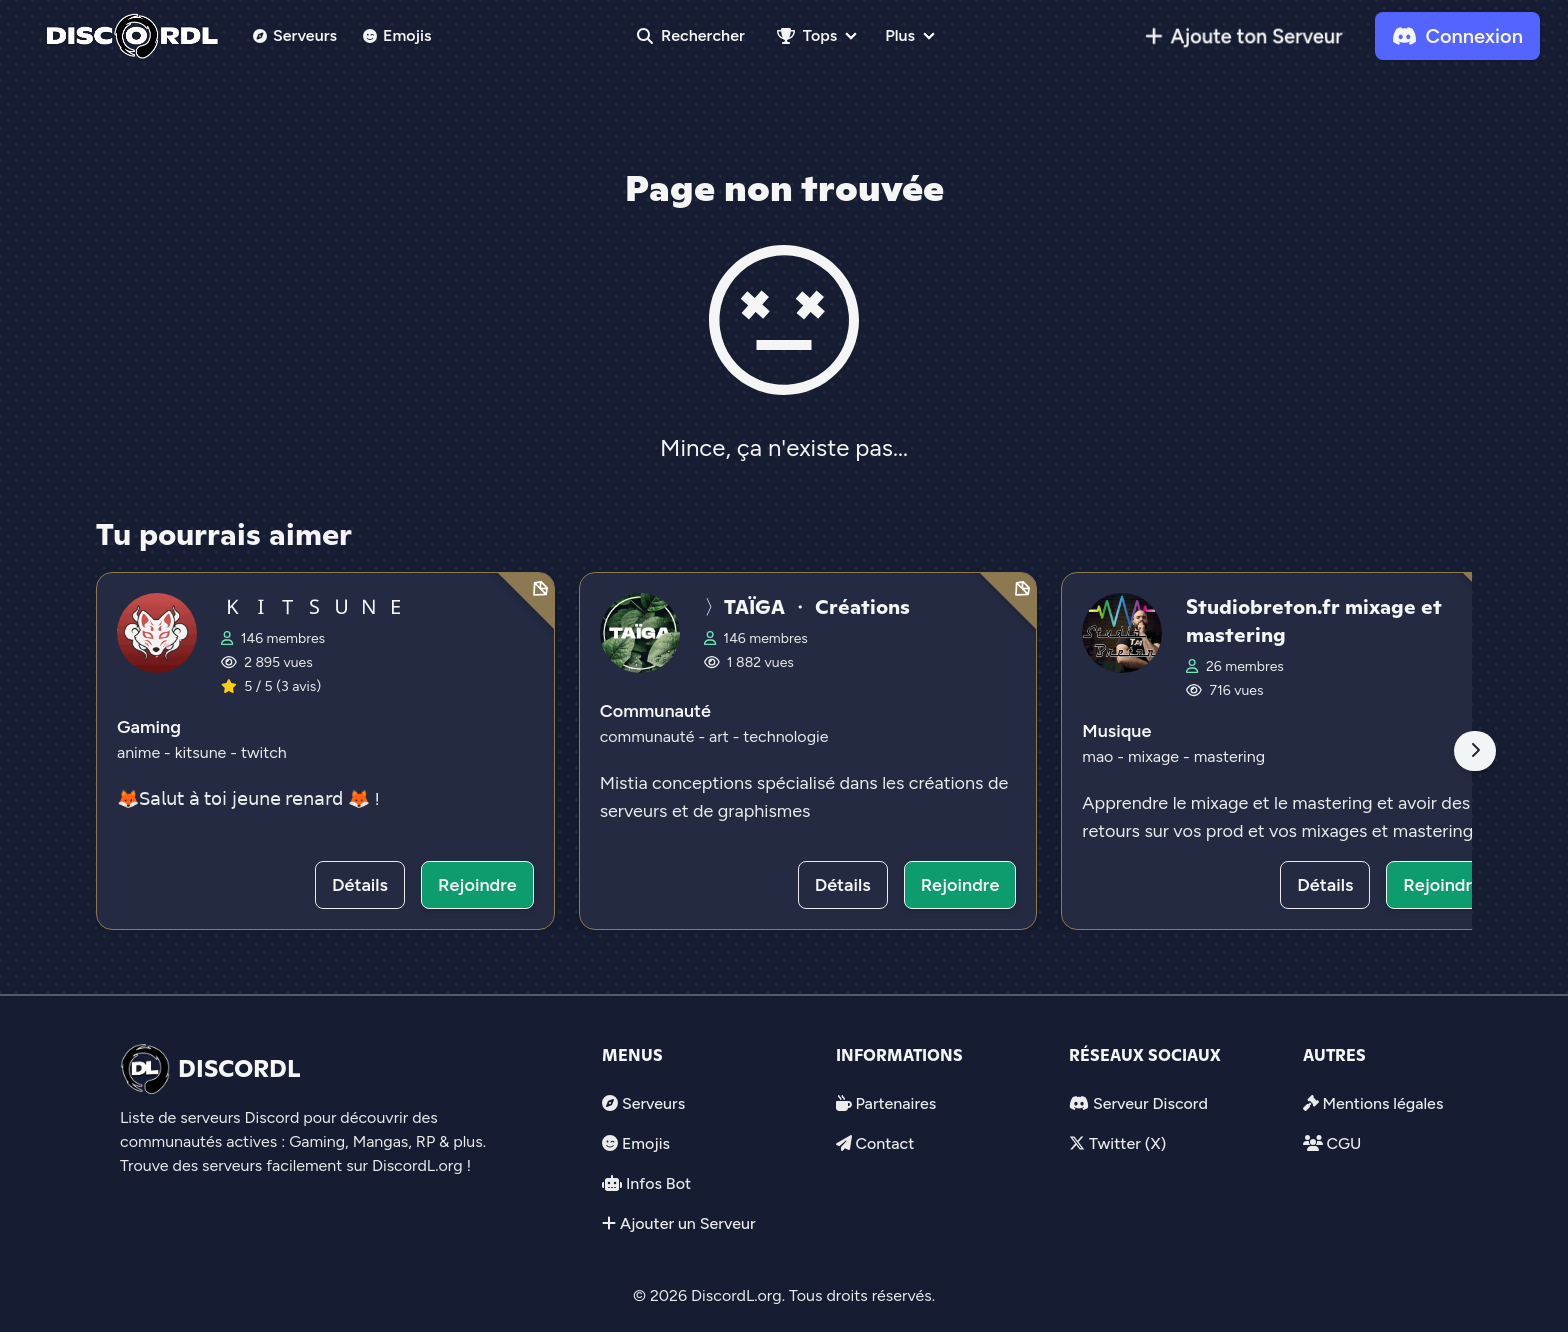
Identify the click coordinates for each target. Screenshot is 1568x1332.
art (721, 736)
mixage (1155, 756)
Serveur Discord (1150, 1103)
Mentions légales (1382, 1103)
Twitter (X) (1127, 1143)
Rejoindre (477, 885)
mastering (1229, 756)
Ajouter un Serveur (688, 1223)
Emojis (397, 35)
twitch (264, 752)
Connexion (1457, 36)
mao (1099, 756)
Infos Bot (658, 1183)
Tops (807, 35)
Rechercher (691, 35)
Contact (884, 1143)
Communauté (655, 711)
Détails (360, 885)
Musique (1116, 731)
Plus (900, 35)
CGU (1343, 1143)
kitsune (203, 752)
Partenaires (895, 1103)
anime (140, 752)
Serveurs (295, 35)
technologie (785, 736)
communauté (649, 736)
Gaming (149, 727)
